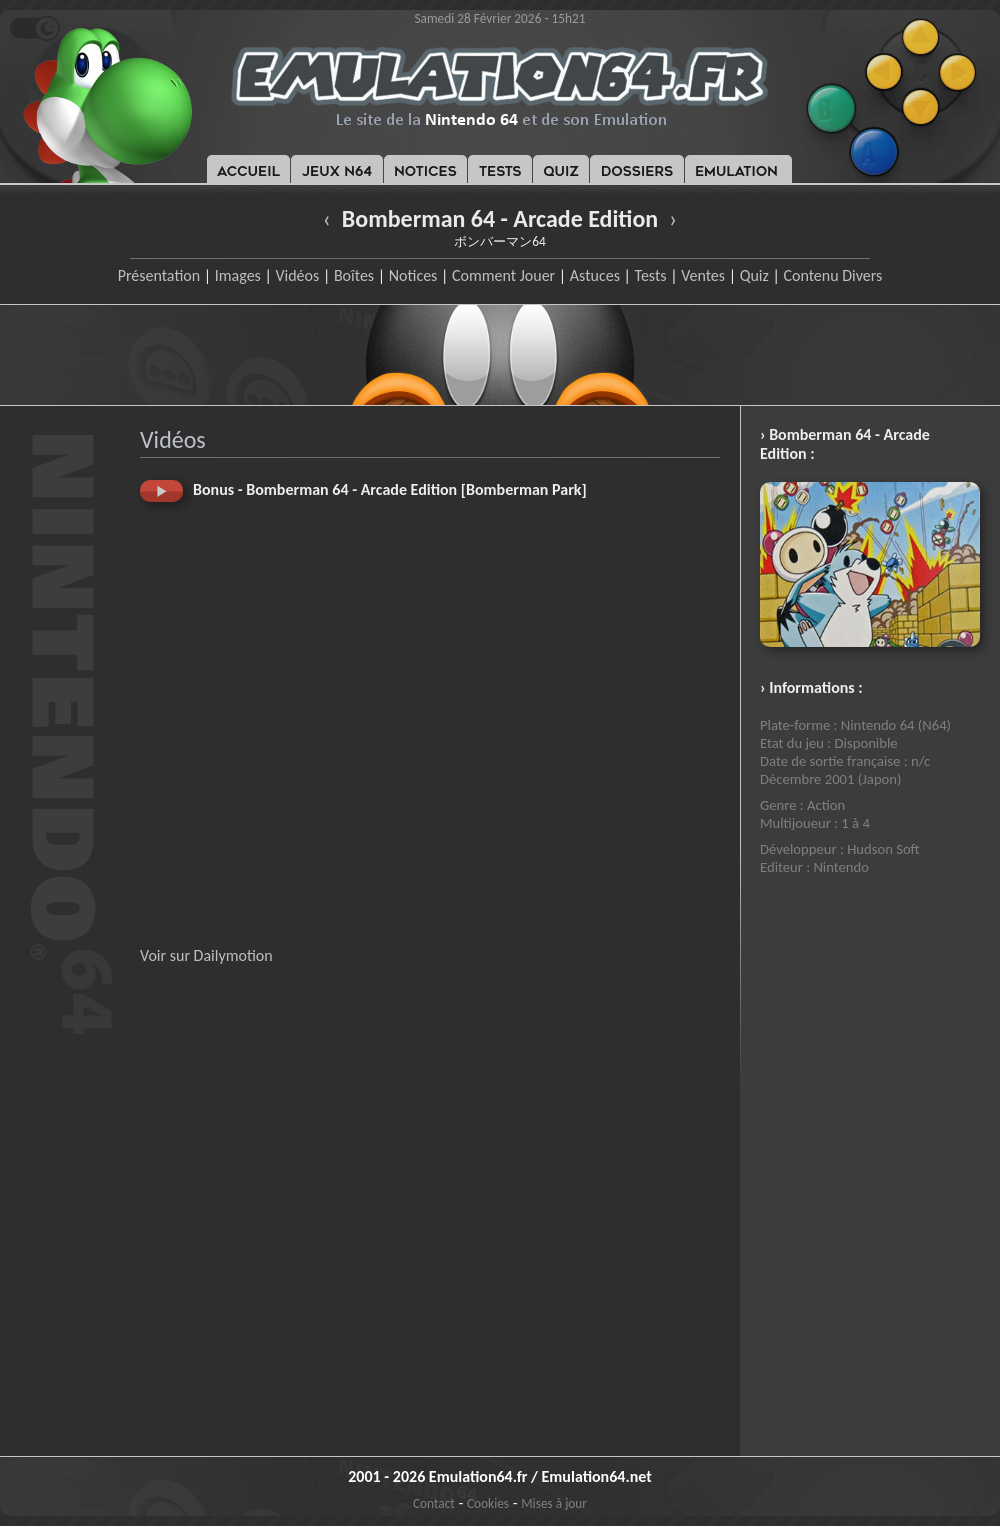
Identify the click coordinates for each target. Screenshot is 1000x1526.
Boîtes (354, 275)
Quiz (754, 275)
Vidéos (297, 275)
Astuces (595, 275)
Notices (413, 275)
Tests (651, 275)
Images (238, 275)
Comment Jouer (503, 275)
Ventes (703, 275)
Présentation (159, 275)
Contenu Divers (832, 275)
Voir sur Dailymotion (206, 955)
